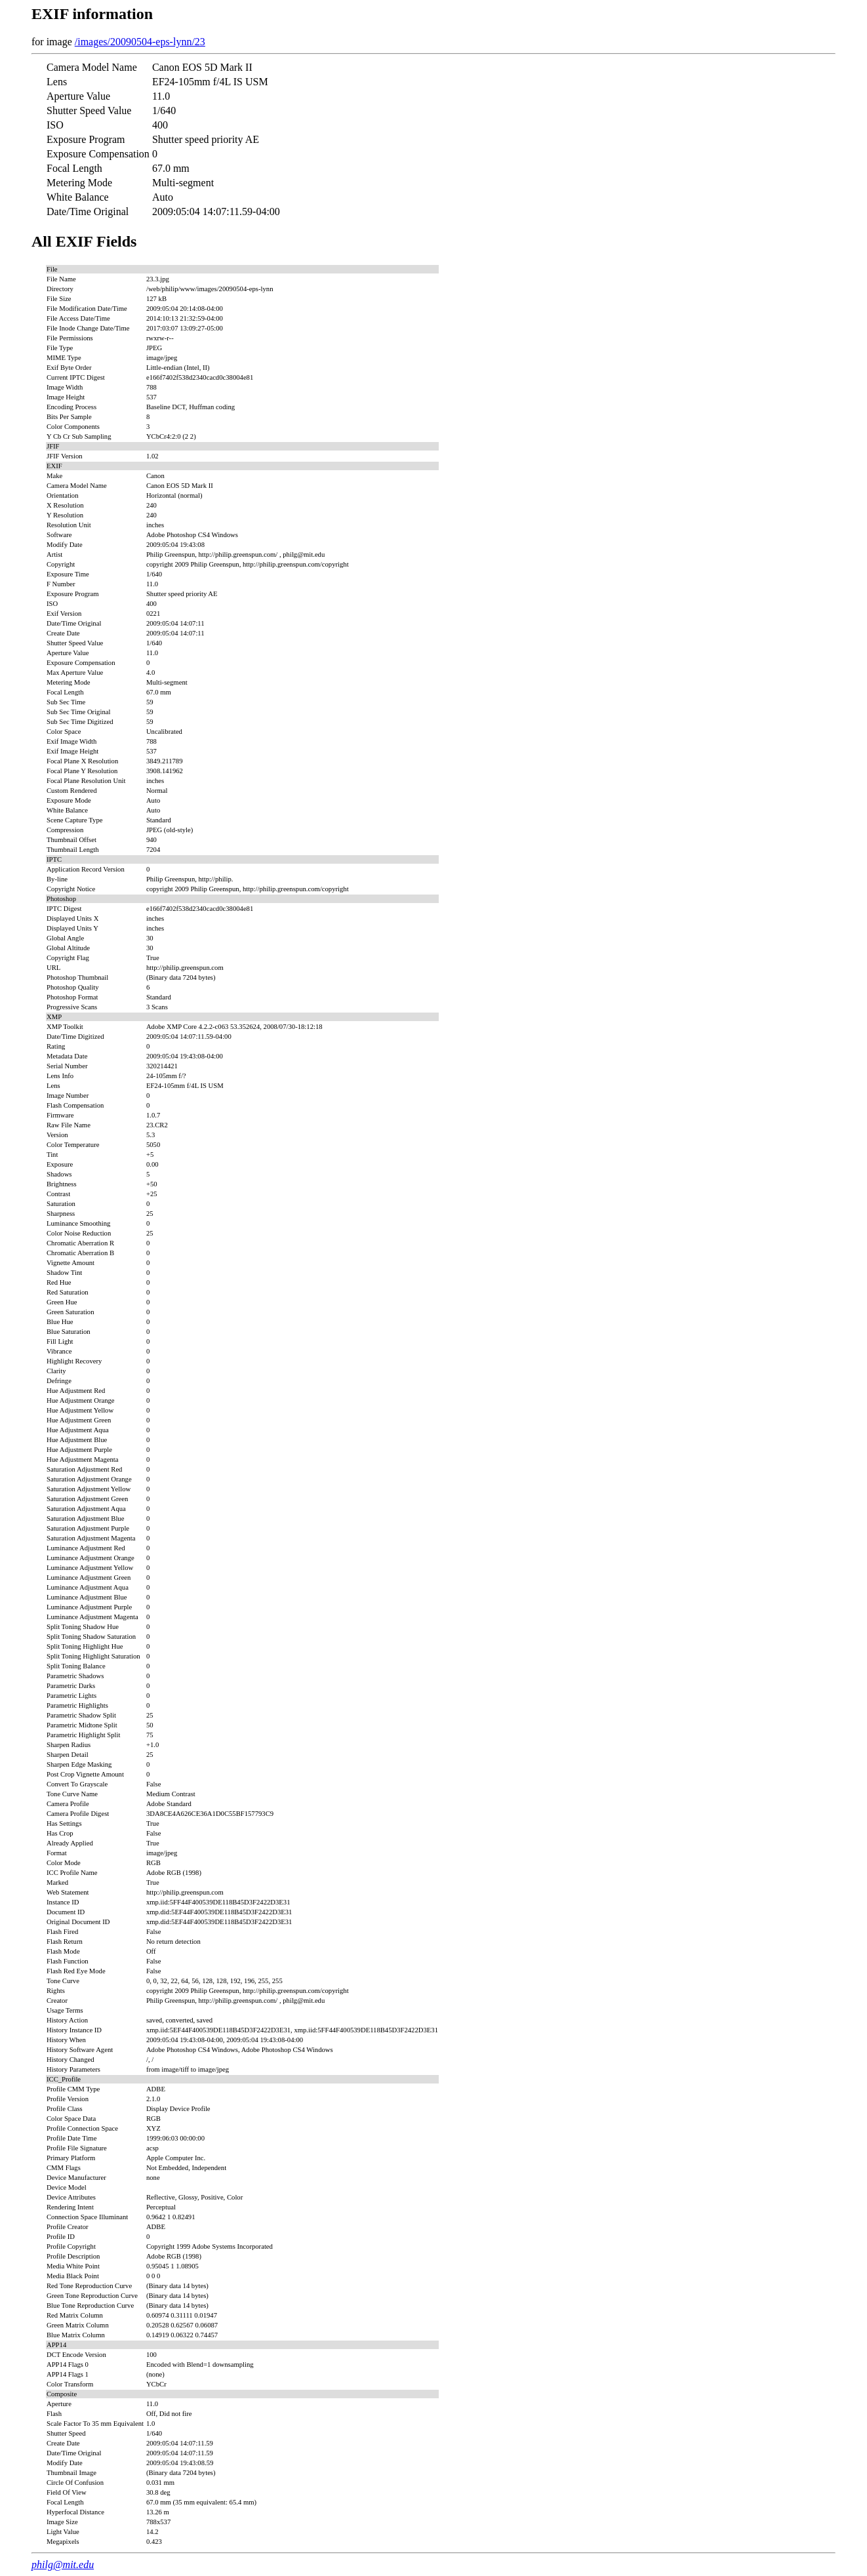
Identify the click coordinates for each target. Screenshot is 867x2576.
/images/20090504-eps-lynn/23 (140, 41)
